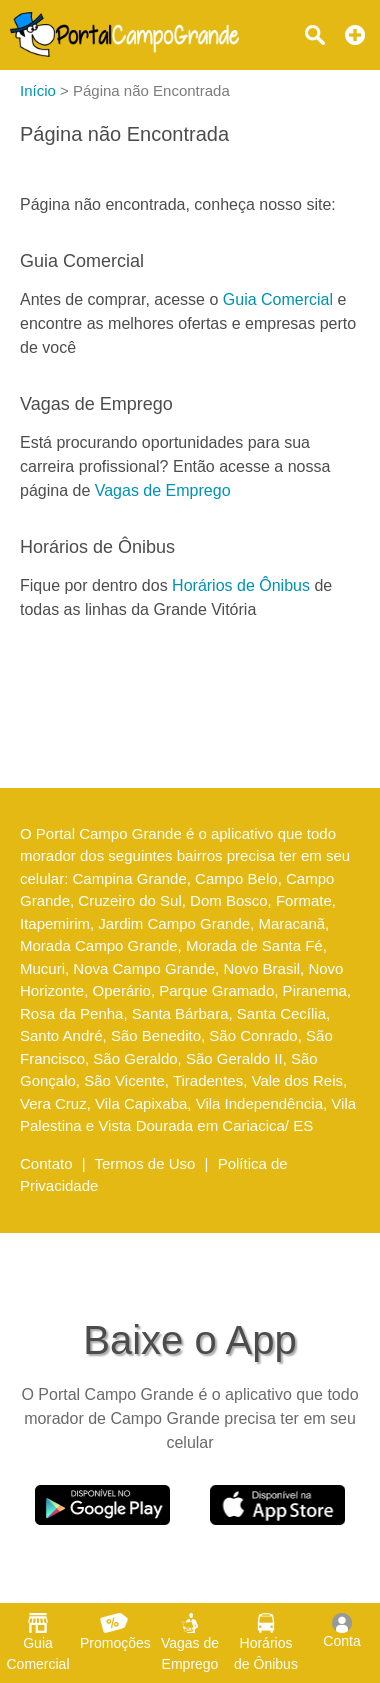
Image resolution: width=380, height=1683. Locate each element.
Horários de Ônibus (241, 585)
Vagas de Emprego (163, 490)
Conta (341, 1631)
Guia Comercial (278, 299)
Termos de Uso (145, 1163)
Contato (46, 1163)
